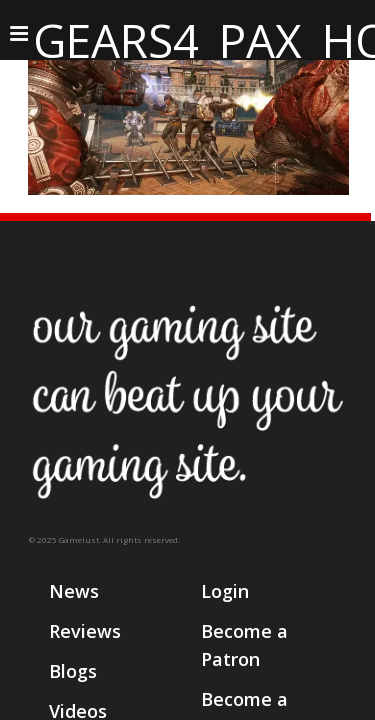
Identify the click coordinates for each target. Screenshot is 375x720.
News (74, 591)
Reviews (85, 631)
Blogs (73, 671)
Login (225, 591)
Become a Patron (244, 645)
